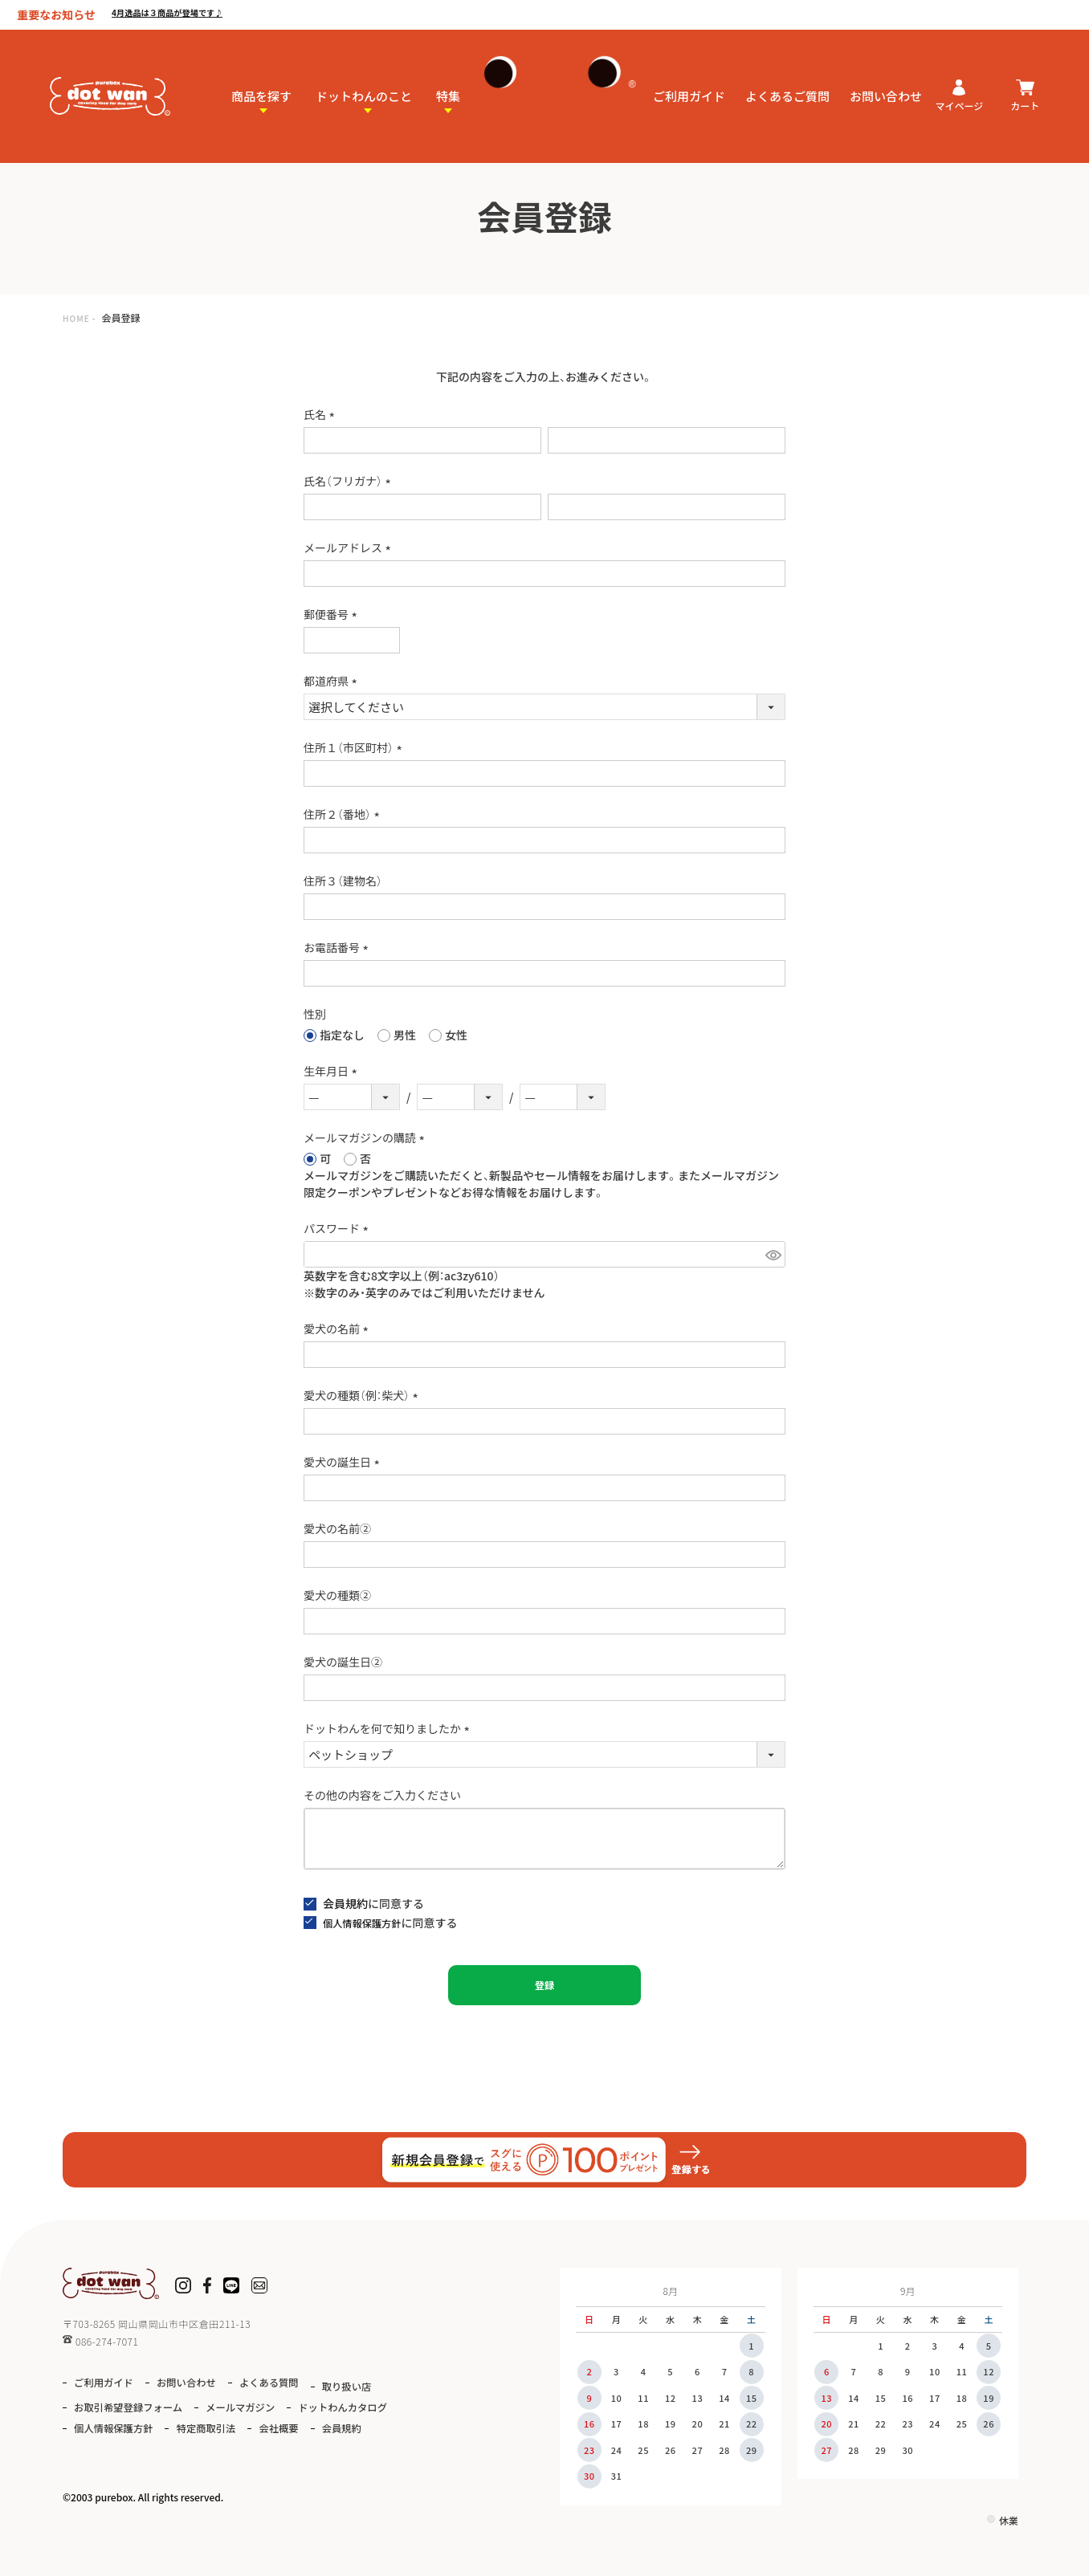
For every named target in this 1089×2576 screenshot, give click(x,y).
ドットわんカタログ (129, 2426)
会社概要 (99, 2448)
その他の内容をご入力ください (382, 1795)
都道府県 (333, 681)
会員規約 (345, 1903)
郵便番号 (333, 614)
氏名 (322, 414)
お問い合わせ (886, 85)
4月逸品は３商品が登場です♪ (200, 13)
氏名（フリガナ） (350, 481)
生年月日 (333, 1071)
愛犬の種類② (337, 1595)
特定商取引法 (364, 2426)
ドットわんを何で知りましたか (389, 1728)
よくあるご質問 (787, 85)
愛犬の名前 (338, 1329)
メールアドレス (350, 547)
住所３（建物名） (343, 881)
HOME (79, 317)
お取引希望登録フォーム (225, 2404)
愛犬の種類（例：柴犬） (363, 1395)
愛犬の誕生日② (343, 1662)
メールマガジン (358, 2404)
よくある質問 (303, 2382)
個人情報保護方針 (368, 1923)
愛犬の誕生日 (344, 1462)
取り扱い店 (105, 2404)
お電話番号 (338, 947)
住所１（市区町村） (355, 747)
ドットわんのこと (364, 85)
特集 (448, 85)
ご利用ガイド (689, 85)
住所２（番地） (344, 814)
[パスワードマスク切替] (773, 1254)
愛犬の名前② (337, 1528)
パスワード (338, 1228)
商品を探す (261, 85)
